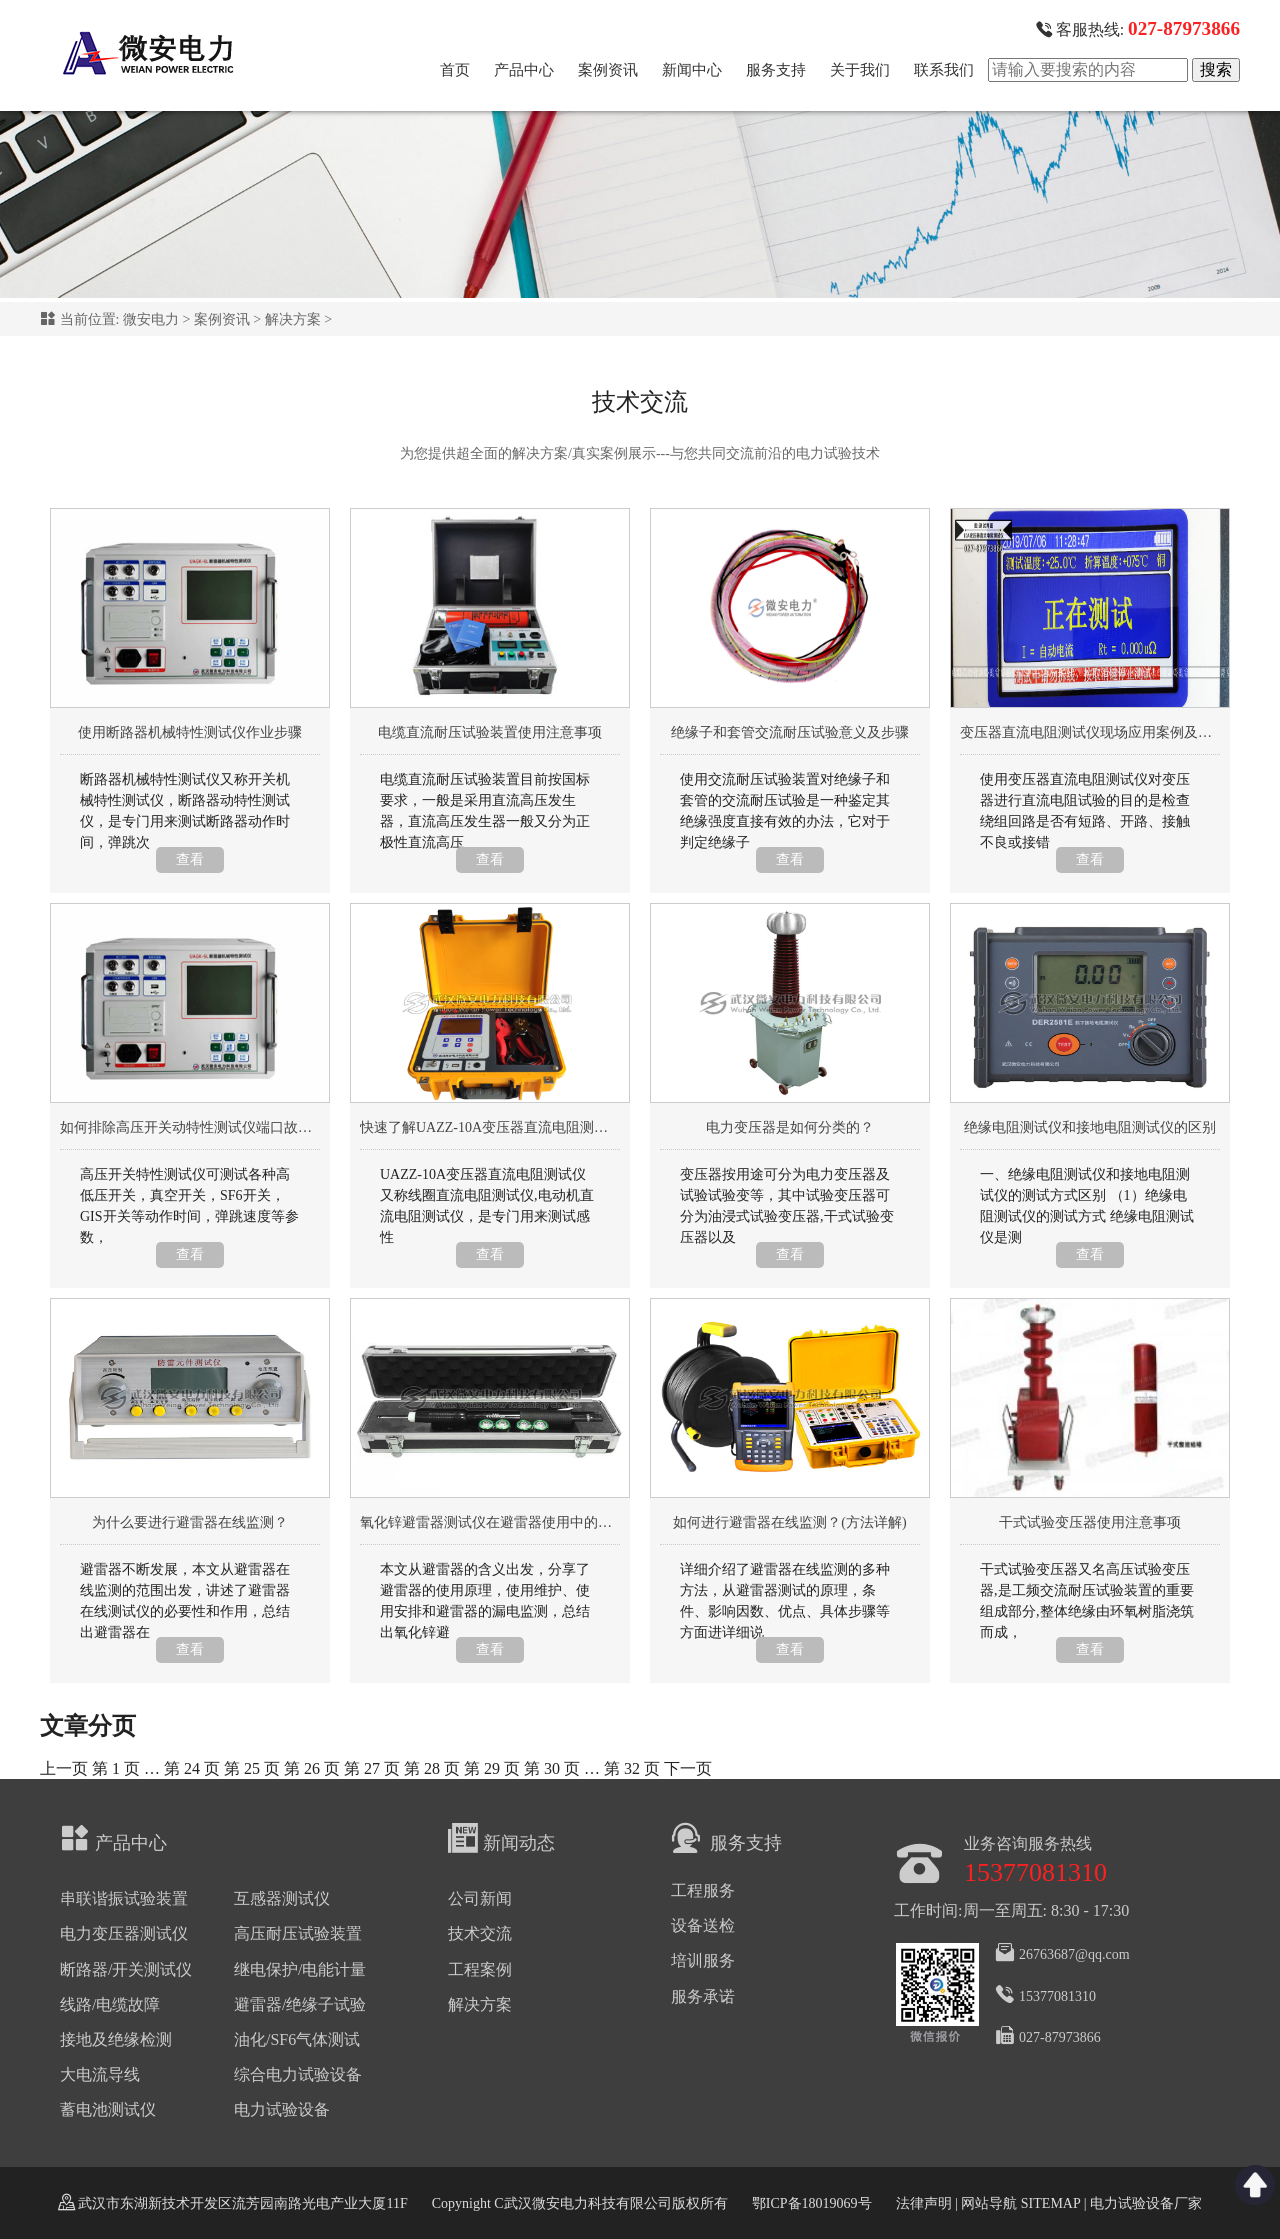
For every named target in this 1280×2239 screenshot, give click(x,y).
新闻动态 (501, 1838)
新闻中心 (692, 70)
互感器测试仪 (282, 1898)
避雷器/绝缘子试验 (300, 2004)
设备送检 (703, 1925)
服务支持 (776, 70)
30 (552, 1768)
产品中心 (524, 70)
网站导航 (989, 2203)
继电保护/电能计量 (300, 1969)
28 (432, 1768)
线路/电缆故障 (110, 2004)
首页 (455, 70)
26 (312, 1768)
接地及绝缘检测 (116, 2039)
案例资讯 (608, 70)
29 (492, 1768)
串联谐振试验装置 (124, 1898)
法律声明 (924, 2203)
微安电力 (151, 319)
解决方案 (293, 319)
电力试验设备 (282, 2109)
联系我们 (944, 70)
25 (252, 1768)
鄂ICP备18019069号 (812, 2203)
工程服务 (703, 1890)
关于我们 (860, 70)
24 (192, 1768)
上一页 (64, 1768)
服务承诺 (703, 1996)
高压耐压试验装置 (298, 1933)
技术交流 (480, 1933)
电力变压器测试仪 (124, 1933)
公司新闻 (480, 1898)
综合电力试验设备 (298, 2074)
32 (632, 1768)
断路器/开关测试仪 (126, 1969)
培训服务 (703, 1960)
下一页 (688, 1768)
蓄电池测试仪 (108, 2109)
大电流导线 (100, 2074)
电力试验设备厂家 (1146, 2203)
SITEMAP (1050, 2203)
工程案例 (480, 1969)
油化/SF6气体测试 (297, 2039)
